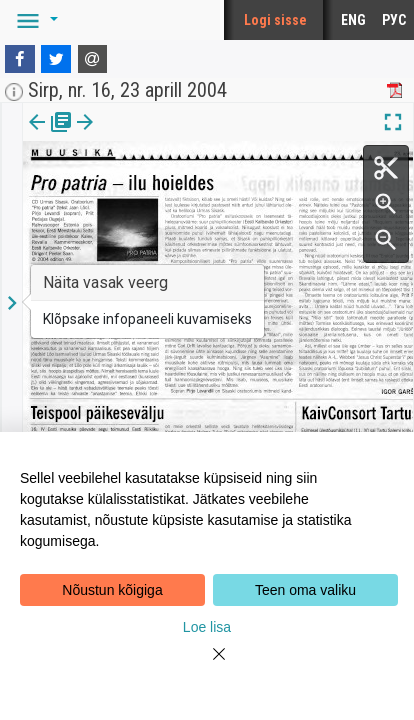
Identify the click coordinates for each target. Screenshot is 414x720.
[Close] (207, 666)
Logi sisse (275, 20)
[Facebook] (20, 59)
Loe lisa (207, 627)
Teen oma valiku (305, 590)
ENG (353, 20)
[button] (34, 20)
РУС (394, 20)
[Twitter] (56, 59)
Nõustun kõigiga (112, 590)
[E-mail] (93, 59)
